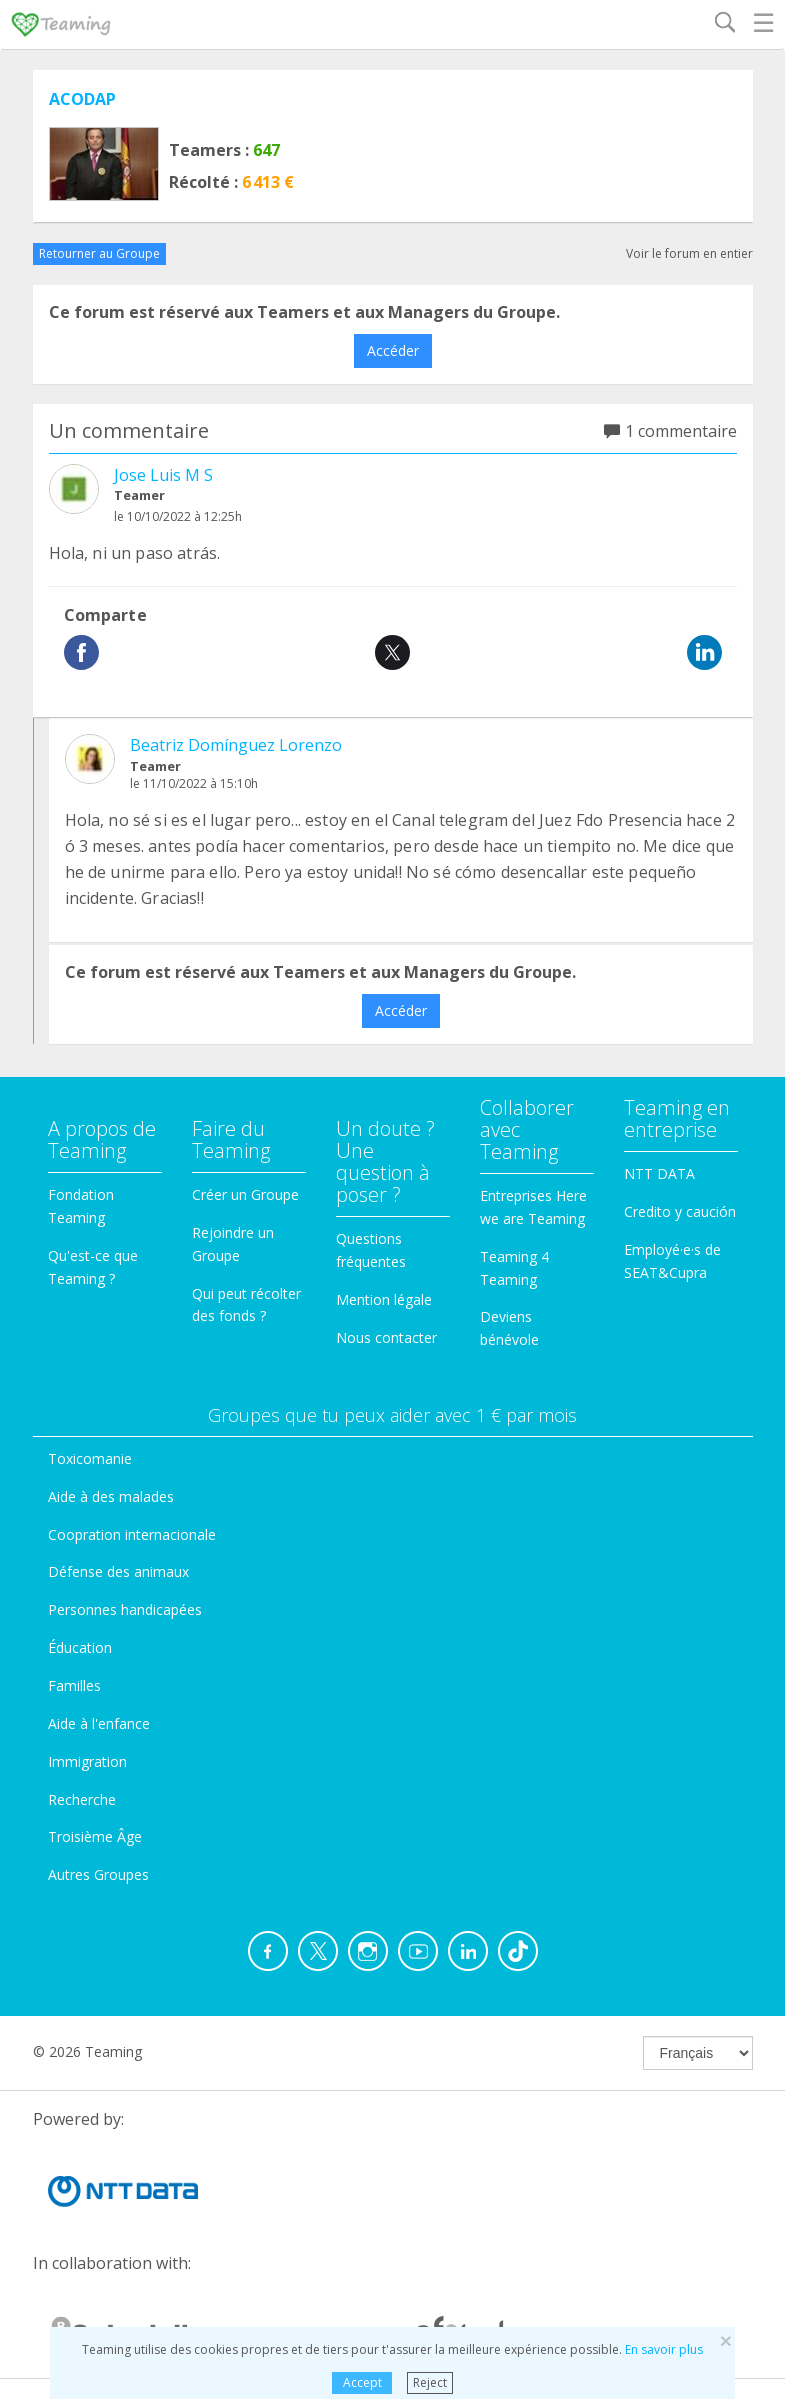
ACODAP (82, 99)
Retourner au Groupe (99, 253)
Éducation (80, 1647)
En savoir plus (664, 2349)
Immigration (87, 1761)
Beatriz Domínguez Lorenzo (236, 745)
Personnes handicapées (125, 1609)
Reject (430, 2382)
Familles (74, 1685)
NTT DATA (659, 1173)
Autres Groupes (98, 1874)
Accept (362, 2382)
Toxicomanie (90, 1458)
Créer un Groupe (245, 1194)
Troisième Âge (95, 1836)
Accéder (393, 350)
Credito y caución (680, 1211)
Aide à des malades (111, 1496)
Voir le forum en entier (689, 253)
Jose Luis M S (163, 475)
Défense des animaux (118, 1571)
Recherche (82, 1799)
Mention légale (384, 1299)
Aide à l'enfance (99, 1723)
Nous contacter (386, 1337)
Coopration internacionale (132, 1534)
